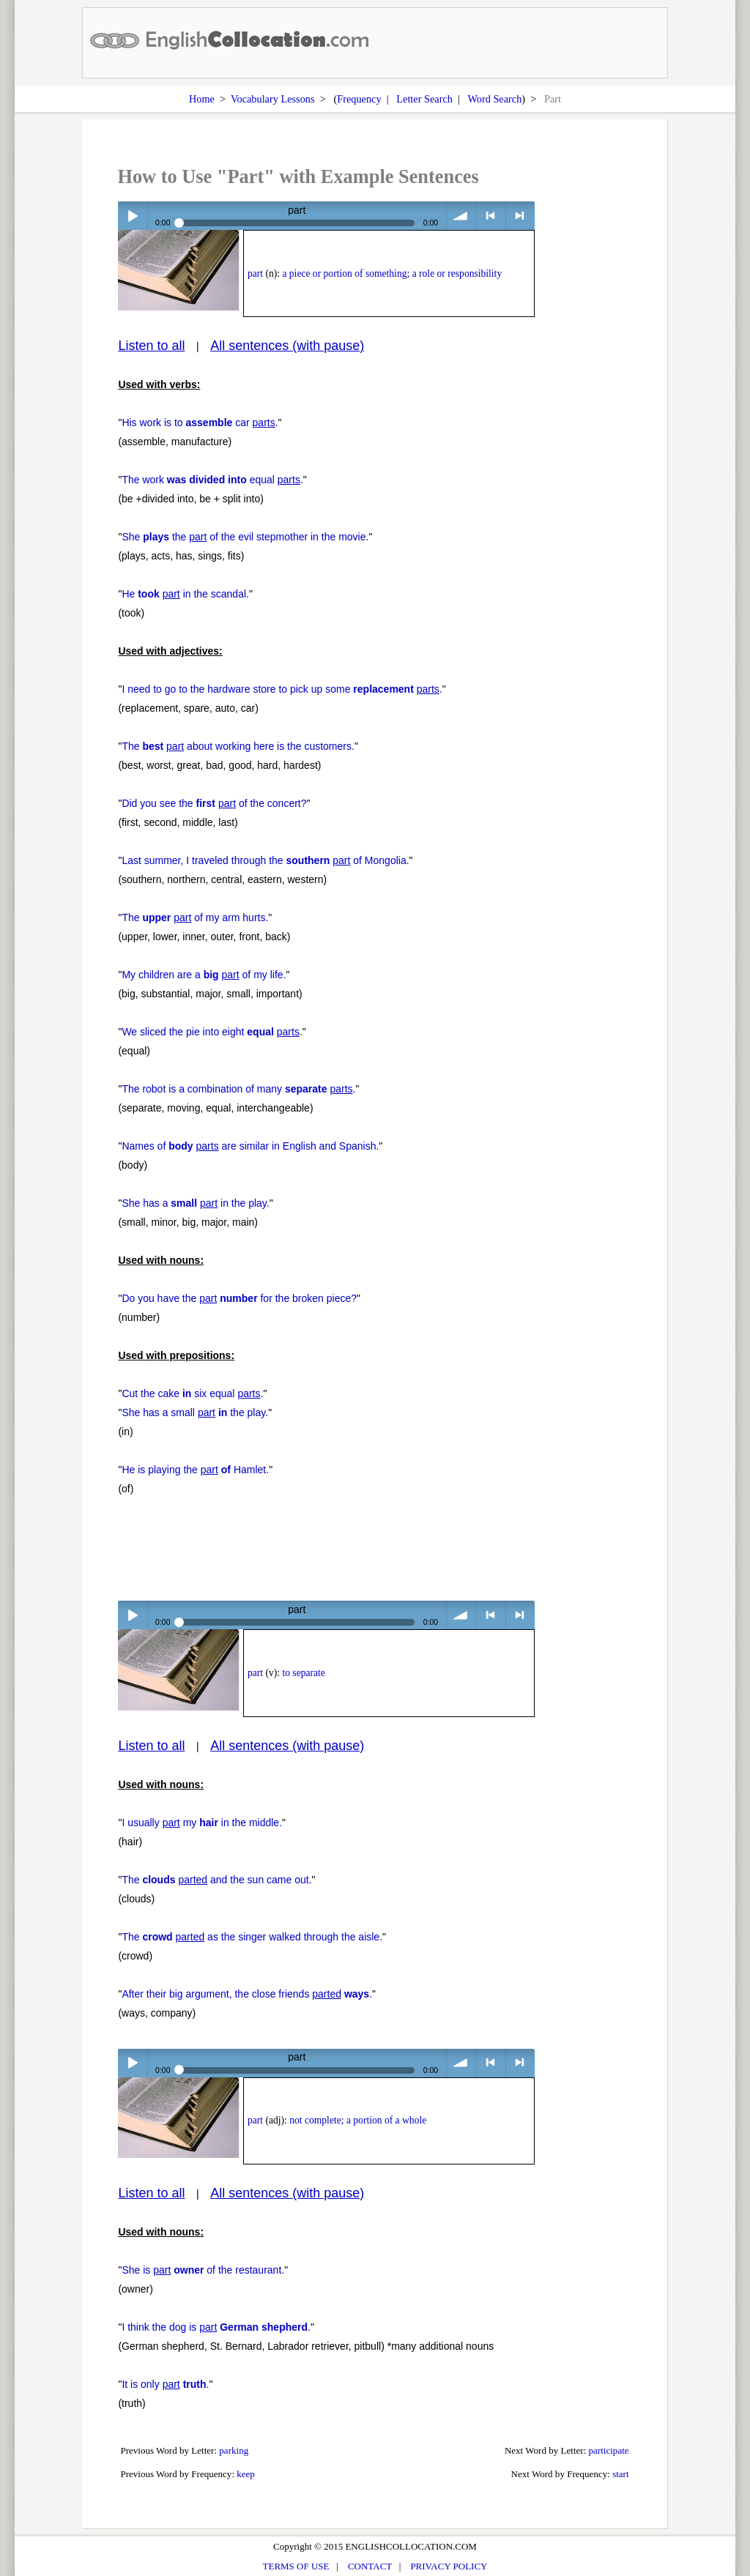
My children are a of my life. (204, 974)
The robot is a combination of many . (238, 1089)
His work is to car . (200, 422)
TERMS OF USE (296, 2566)
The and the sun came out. (216, 1880)
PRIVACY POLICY (448, 2566)
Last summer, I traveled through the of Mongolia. (265, 860)
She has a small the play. (195, 1412)
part (255, 273)
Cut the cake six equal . (192, 1393)
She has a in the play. (195, 1203)
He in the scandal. (185, 594)
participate (609, 2450)
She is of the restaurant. (203, 2270)
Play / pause (132, 215)
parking (233, 2450)
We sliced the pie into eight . (212, 1032)
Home (202, 99)
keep (246, 2473)
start (620, 2473)
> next (520, 215)
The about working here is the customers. (238, 746)
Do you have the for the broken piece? (239, 1298)
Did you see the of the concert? (214, 803)
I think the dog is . (216, 2327)
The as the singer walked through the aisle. (252, 1937)
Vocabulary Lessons (273, 99)
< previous (490, 215)
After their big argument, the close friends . (247, 1994)
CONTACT (370, 2566)
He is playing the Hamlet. (195, 1469)
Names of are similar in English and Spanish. (250, 1146)
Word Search (494, 99)
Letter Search (424, 99)
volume (461, 215)
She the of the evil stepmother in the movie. (245, 537)
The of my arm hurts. (195, 917)
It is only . (165, 2384)
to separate (303, 1672)
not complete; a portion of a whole (357, 2120)
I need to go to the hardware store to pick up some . (282, 689)
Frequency (359, 99)
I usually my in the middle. (202, 1822)
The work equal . (212, 479)
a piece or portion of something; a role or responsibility (392, 273)
